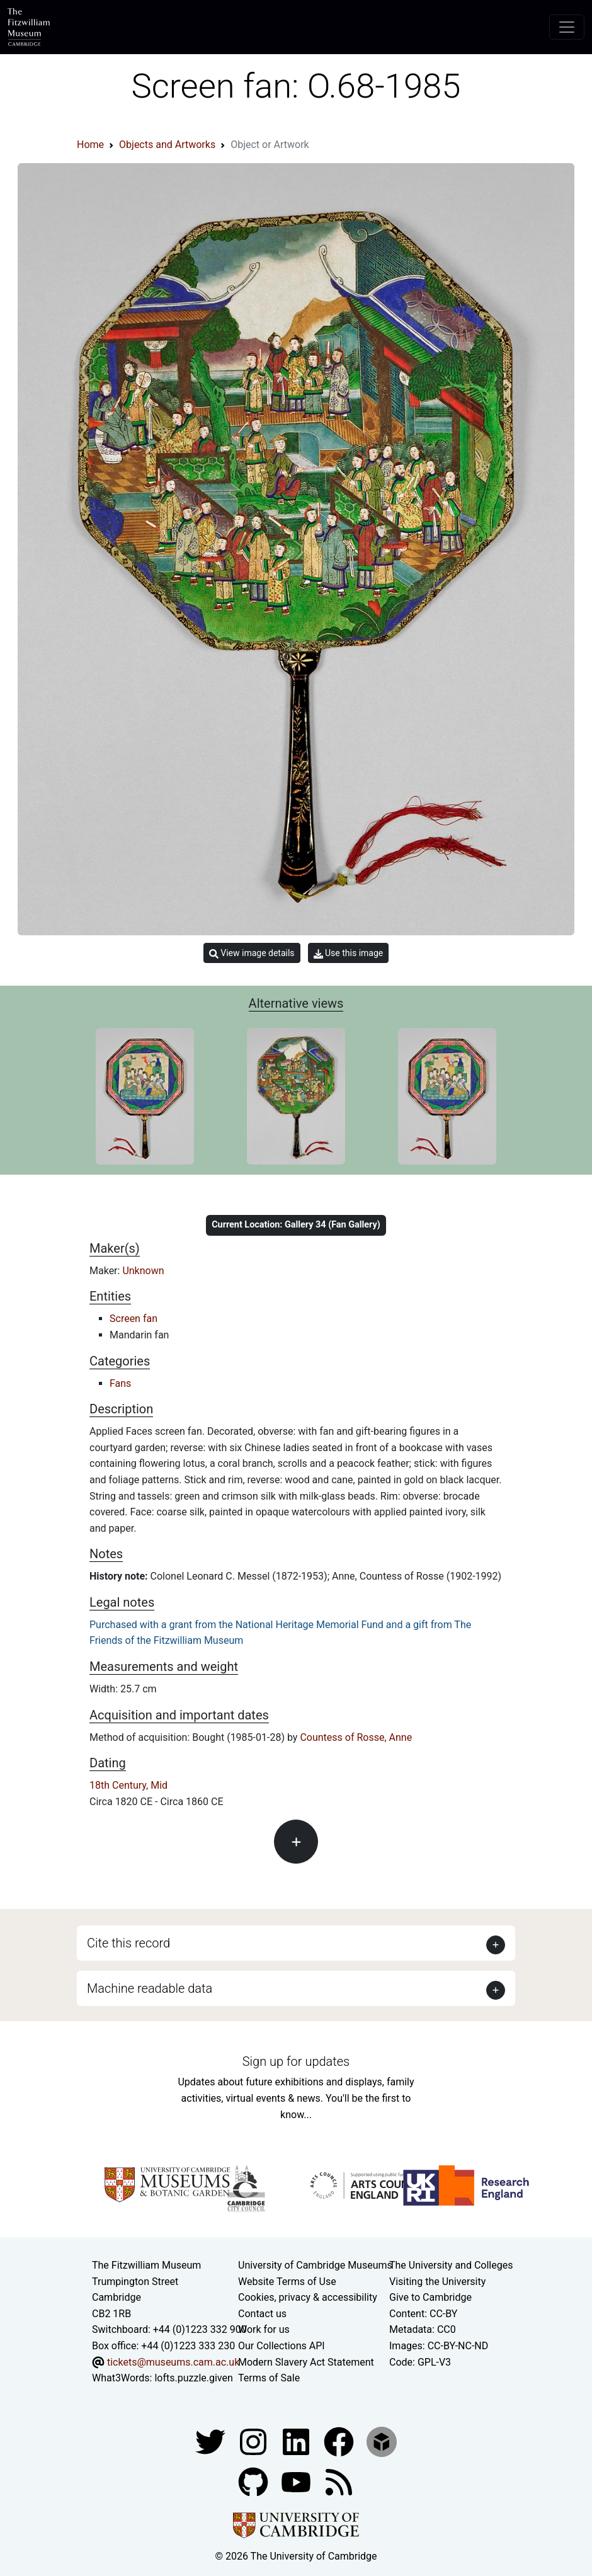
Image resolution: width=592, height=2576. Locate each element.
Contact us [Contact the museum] (262, 2314)
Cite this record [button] (128, 1943)
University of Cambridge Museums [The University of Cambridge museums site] (315, 2265)
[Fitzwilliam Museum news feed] (339, 2481)
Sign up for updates (296, 2061)
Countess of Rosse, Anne (356, 1737)
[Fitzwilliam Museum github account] (254, 2481)
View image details (252, 953)
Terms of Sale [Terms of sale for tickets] (269, 2378)
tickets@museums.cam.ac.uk (173, 2362)
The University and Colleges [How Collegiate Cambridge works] (451, 2265)
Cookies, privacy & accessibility (307, 2297)
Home (90, 145)
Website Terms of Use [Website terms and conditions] (287, 2282)
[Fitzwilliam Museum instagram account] (254, 2441)
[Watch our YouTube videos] (297, 2481)
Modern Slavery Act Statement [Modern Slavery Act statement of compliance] (306, 2362)
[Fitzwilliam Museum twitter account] (211, 2441)
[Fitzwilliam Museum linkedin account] (340, 2441)
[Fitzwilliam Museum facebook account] (297, 2441)
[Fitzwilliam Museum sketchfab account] (381, 2441)
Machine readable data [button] (149, 1988)
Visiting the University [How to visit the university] (437, 2282)
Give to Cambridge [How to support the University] (430, 2297)
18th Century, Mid (128, 1785)
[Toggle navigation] (566, 27)
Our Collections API (281, 2346)
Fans (120, 1383)
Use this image (349, 953)
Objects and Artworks (167, 145)
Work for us (264, 2329)
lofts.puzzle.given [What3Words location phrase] (193, 2378)
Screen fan (133, 1319)
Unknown (143, 1271)
